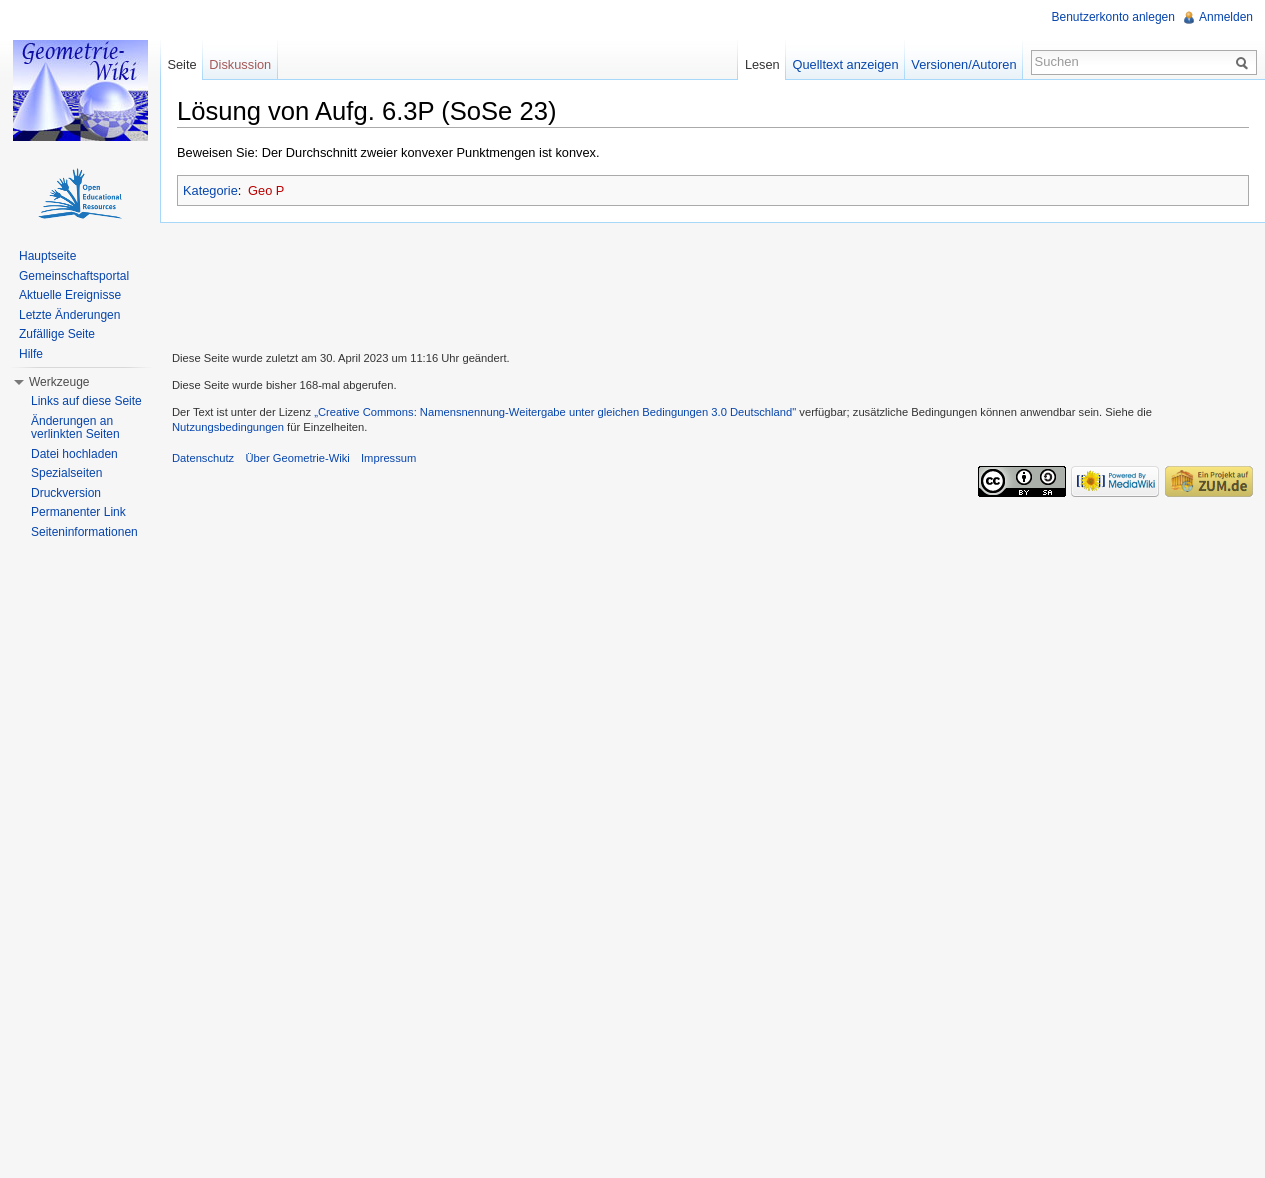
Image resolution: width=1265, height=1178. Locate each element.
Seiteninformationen (84, 532)
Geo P (266, 190)
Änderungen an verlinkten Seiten (75, 428)
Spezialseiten (66, 473)
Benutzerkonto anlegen (1113, 17)
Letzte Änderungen (69, 315)
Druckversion (66, 493)
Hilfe (31, 354)
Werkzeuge (59, 382)
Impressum (388, 458)
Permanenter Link (78, 512)
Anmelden (1226, 17)
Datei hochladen (74, 454)
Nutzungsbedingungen (228, 427)
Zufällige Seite (57, 334)
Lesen (762, 64)
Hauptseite (47, 256)
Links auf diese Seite (86, 401)
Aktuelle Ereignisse (70, 295)
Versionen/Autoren (963, 64)
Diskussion (240, 64)
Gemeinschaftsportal (74, 276)
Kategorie (210, 190)
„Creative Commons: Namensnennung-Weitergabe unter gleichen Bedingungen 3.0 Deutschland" (555, 412)
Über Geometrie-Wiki (297, 458)
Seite (181, 64)
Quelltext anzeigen (846, 64)
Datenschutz (203, 458)
